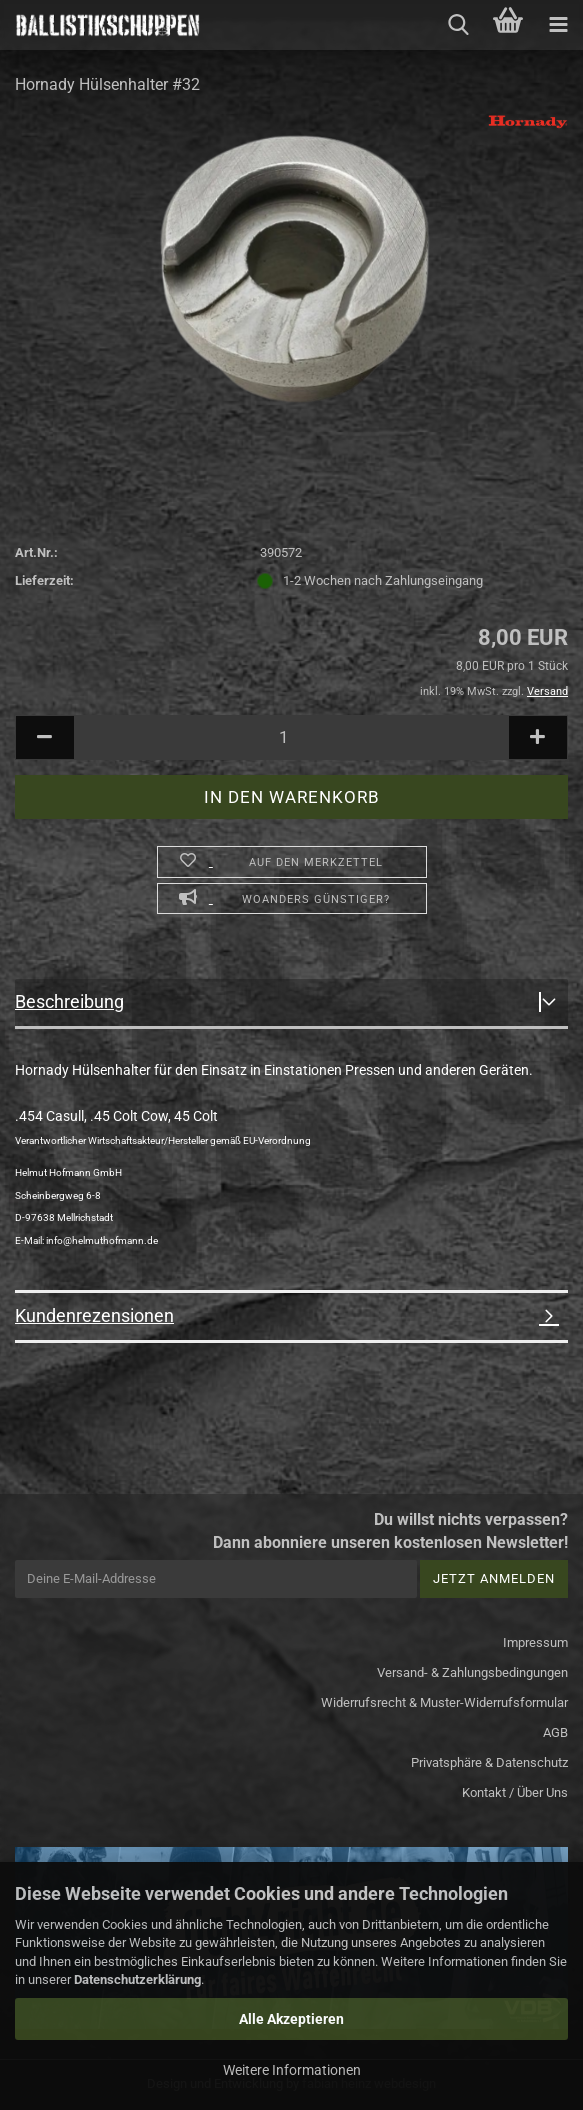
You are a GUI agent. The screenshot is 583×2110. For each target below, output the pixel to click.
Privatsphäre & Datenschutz (489, 1762)
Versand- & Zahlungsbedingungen (472, 1672)
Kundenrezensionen (94, 1315)
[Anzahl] (291, 737)
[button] (45, 737)
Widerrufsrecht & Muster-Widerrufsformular (444, 1702)
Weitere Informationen (292, 2070)
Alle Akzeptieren (291, 2019)
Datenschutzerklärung (137, 1979)
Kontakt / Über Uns (515, 1792)
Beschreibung (69, 1001)
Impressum (535, 1642)
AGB (555, 1732)
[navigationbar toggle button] (558, 25)
